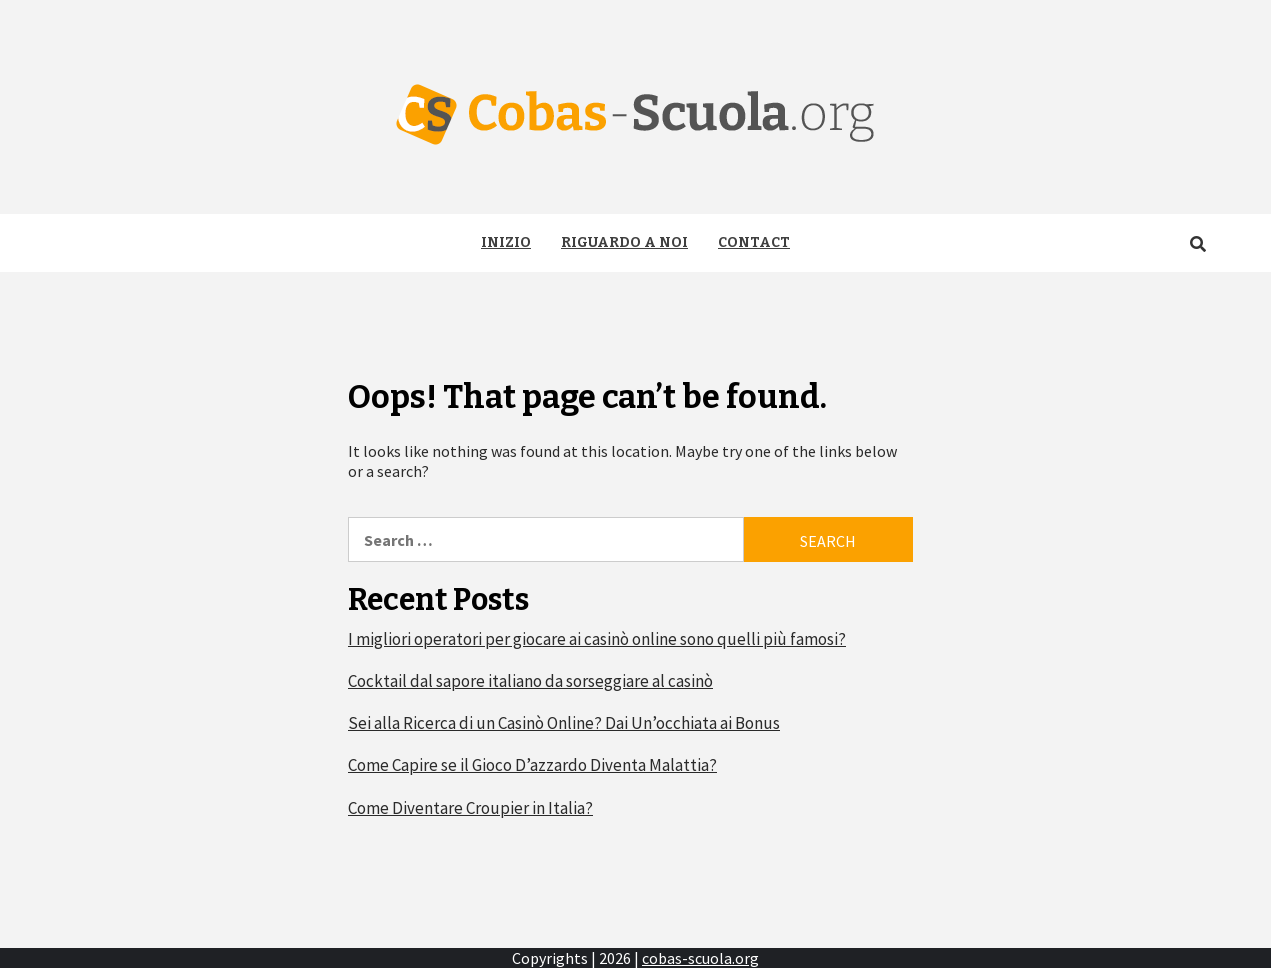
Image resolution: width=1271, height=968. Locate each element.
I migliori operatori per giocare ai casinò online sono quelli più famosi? (597, 639)
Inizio (506, 242)
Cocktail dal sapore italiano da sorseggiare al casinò (530, 681)
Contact (754, 242)
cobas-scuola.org (700, 958)
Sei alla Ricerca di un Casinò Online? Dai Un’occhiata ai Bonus (564, 723)
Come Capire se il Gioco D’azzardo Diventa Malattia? (532, 765)
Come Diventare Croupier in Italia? (470, 808)
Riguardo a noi (624, 242)
